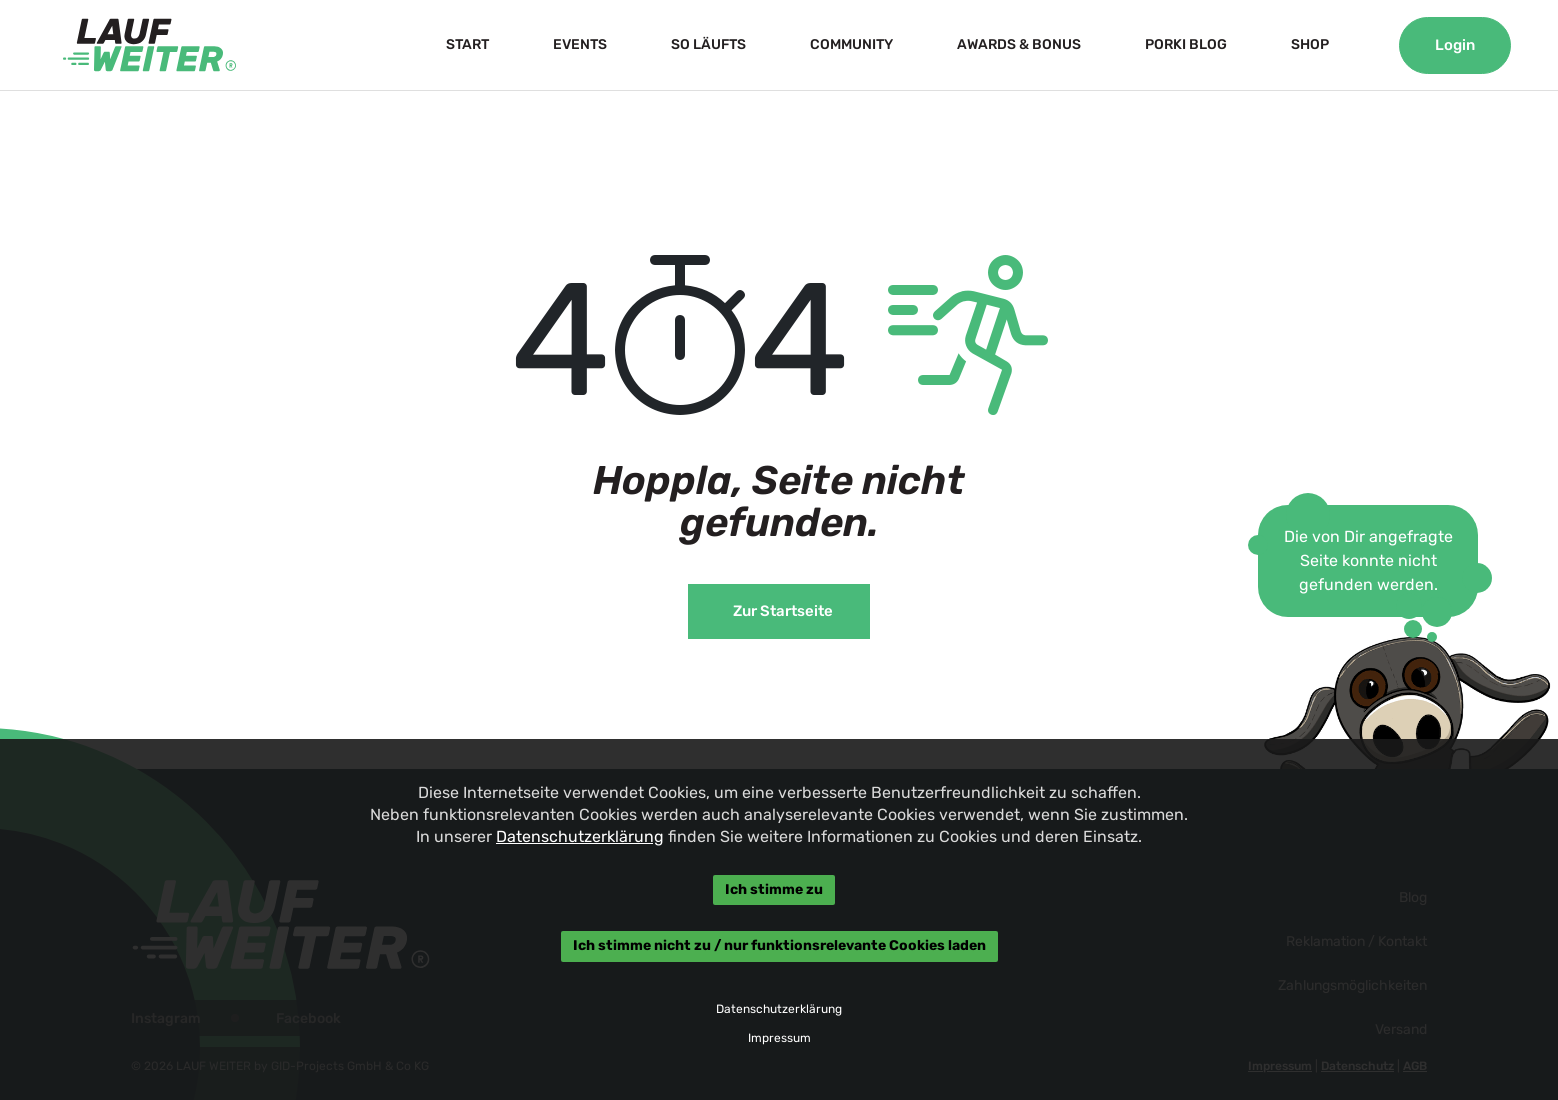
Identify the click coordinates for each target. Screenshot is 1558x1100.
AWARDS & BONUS (1019, 44)
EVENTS (580, 44)
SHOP (1310, 44)
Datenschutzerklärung (580, 836)
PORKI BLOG (1186, 44)
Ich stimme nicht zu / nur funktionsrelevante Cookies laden (779, 946)
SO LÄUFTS (708, 44)
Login (1455, 45)
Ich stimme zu (774, 889)
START (467, 44)
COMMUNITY (851, 44)
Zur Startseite (783, 611)
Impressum (779, 1038)
